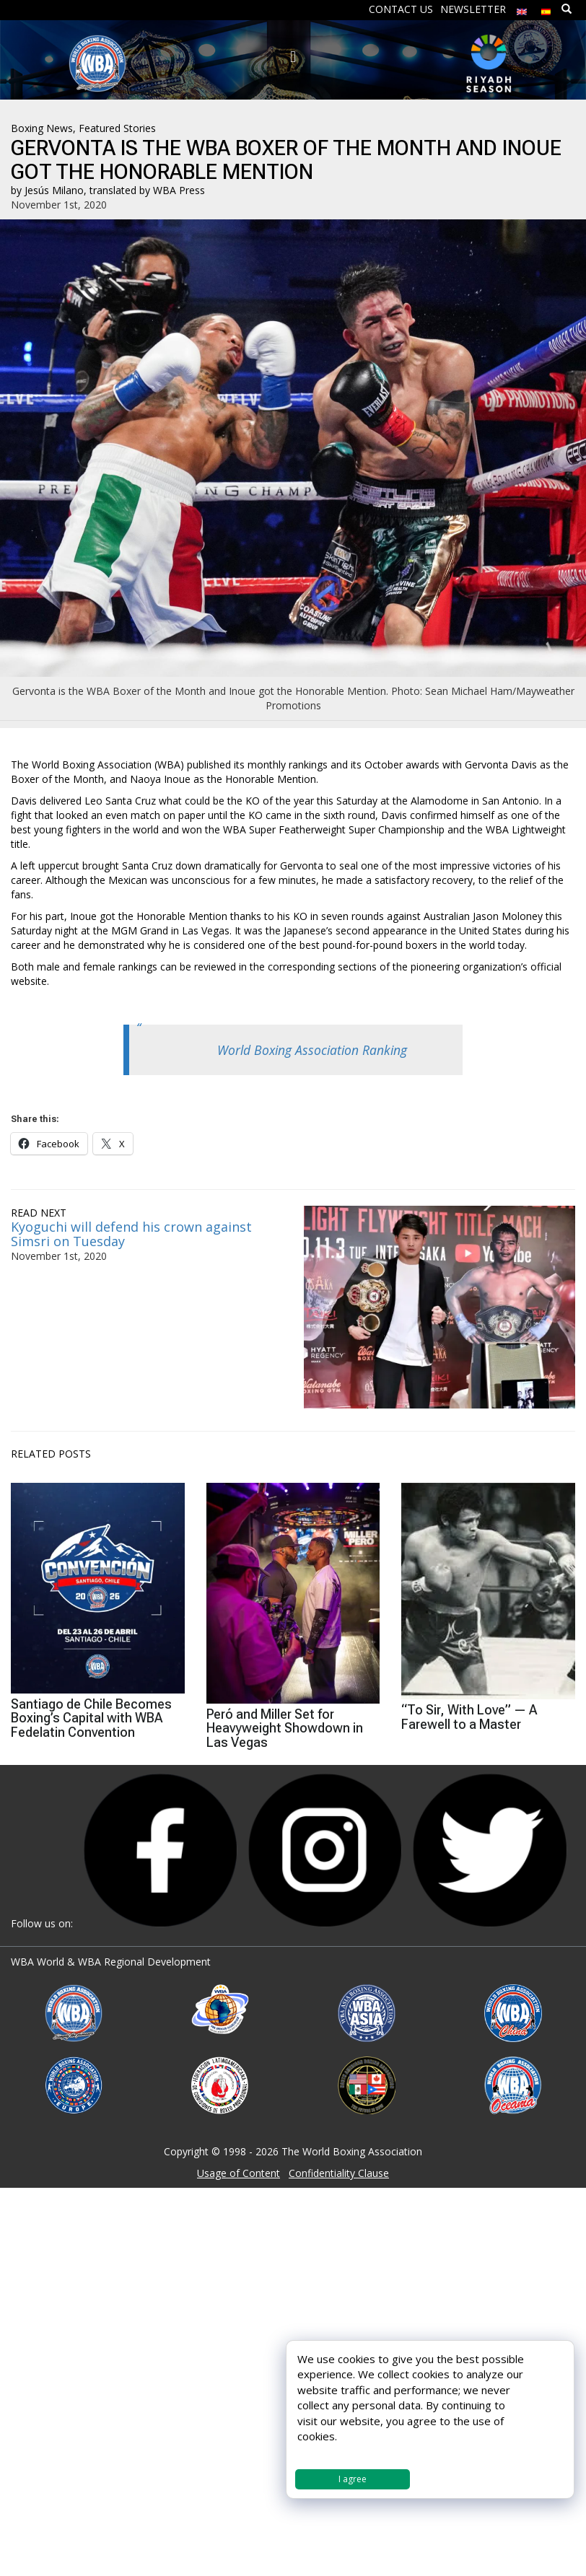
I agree (352, 2479)
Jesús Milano (54, 190)
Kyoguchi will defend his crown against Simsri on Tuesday (131, 1234)
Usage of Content (238, 2173)
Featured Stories (117, 128)
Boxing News (42, 128)
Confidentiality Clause (339, 2173)
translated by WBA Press (147, 190)
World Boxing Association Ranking (312, 1050)
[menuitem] (522, 8)
